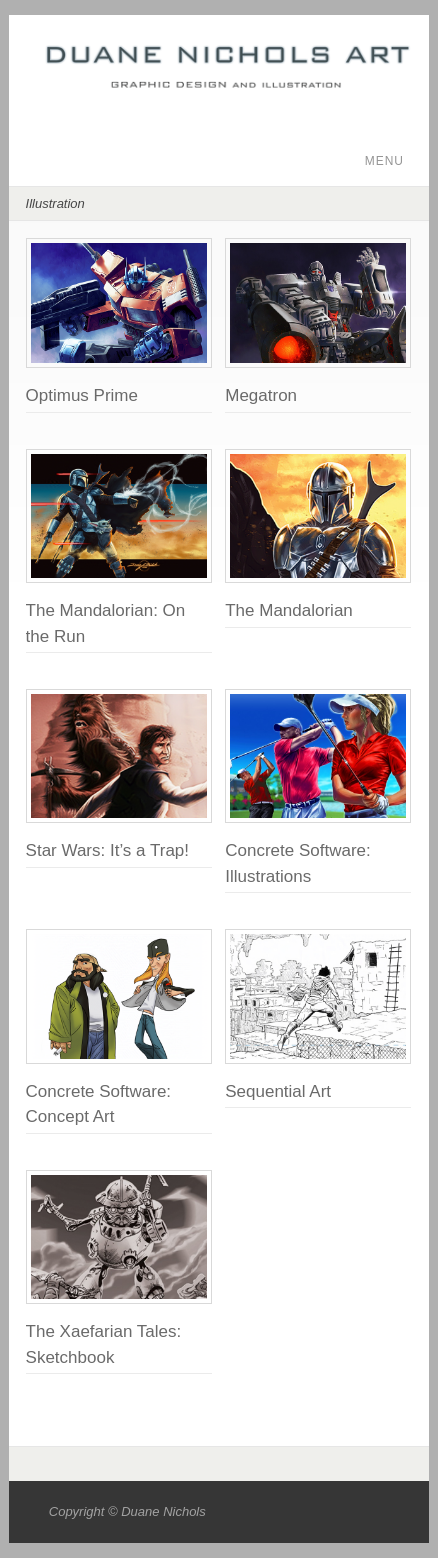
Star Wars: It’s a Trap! (107, 850)
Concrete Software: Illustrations (298, 863)
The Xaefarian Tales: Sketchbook (104, 1344)
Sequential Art (278, 1091)
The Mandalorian (289, 610)
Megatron (261, 395)
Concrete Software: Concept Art (99, 1104)
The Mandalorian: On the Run (106, 623)
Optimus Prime (82, 395)
